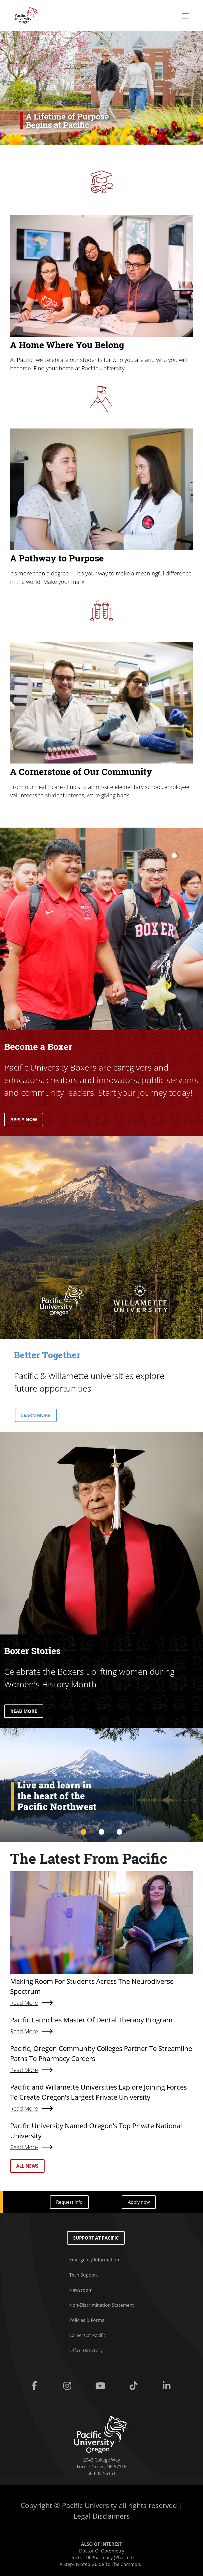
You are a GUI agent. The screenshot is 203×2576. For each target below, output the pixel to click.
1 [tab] (83, 1832)
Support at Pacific (96, 2238)
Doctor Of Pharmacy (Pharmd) (102, 2557)
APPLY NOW (23, 1119)
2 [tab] (101, 1832)
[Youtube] (101, 2386)
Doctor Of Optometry (101, 2551)
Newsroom (81, 2290)
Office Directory (86, 2350)
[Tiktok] (135, 2386)
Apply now (139, 2202)
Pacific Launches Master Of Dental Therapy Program (91, 2019)
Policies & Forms (86, 2320)
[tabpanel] (101, 1785)
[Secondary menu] (185, 16)
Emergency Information (94, 2260)
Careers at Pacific (87, 2335)
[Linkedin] (168, 2386)
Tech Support (83, 2275)
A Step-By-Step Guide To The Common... (101, 2564)
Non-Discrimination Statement (101, 2305)
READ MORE (23, 1711)
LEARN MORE (35, 1415)
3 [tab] (119, 1832)
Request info (69, 2202)
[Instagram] (68, 2386)
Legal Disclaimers (101, 2516)
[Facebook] (35, 2386)
